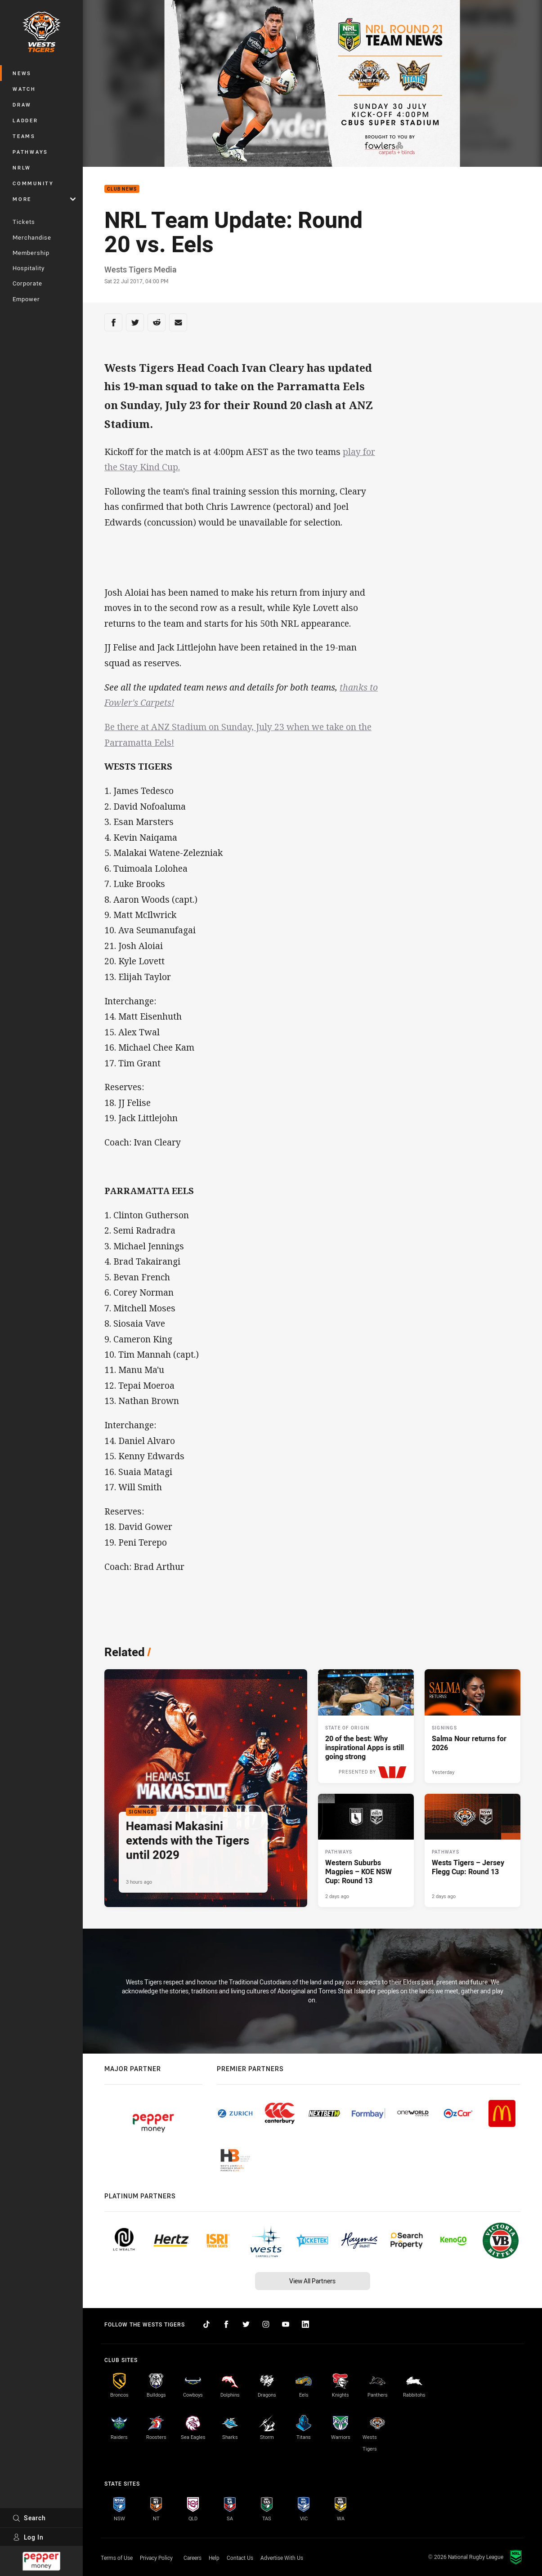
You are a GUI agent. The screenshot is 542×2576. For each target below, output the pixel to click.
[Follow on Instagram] (265, 2324)
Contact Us (240, 2557)
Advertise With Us (281, 2557)
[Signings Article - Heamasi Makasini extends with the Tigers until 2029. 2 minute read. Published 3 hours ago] (205, 1788)
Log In (28, 2537)
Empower (26, 299)
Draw (22, 104)
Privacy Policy (156, 2557)
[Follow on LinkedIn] (305, 2324)
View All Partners (312, 2281)
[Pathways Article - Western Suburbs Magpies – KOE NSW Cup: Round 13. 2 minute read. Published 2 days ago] (366, 1850)
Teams (24, 136)
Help (214, 2557)
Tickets (24, 222)
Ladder (25, 120)
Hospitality (29, 268)
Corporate (27, 283)
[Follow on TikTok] (206, 2324)
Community (33, 183)
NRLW (22, 167)
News (22, 73)
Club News (122, 189)
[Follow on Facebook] (226, 2324)
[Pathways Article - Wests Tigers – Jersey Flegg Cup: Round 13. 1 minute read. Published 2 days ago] (472, 1850)
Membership (31, 253)
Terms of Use (117, 2557)
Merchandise (32, 237)
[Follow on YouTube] (285, 2324)
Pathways (30, 151)
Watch (24, 88)
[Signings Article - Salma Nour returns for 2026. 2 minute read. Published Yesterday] (472, 1726)
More (44, 199)
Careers (193, 2557)
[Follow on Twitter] (246, 2324)
